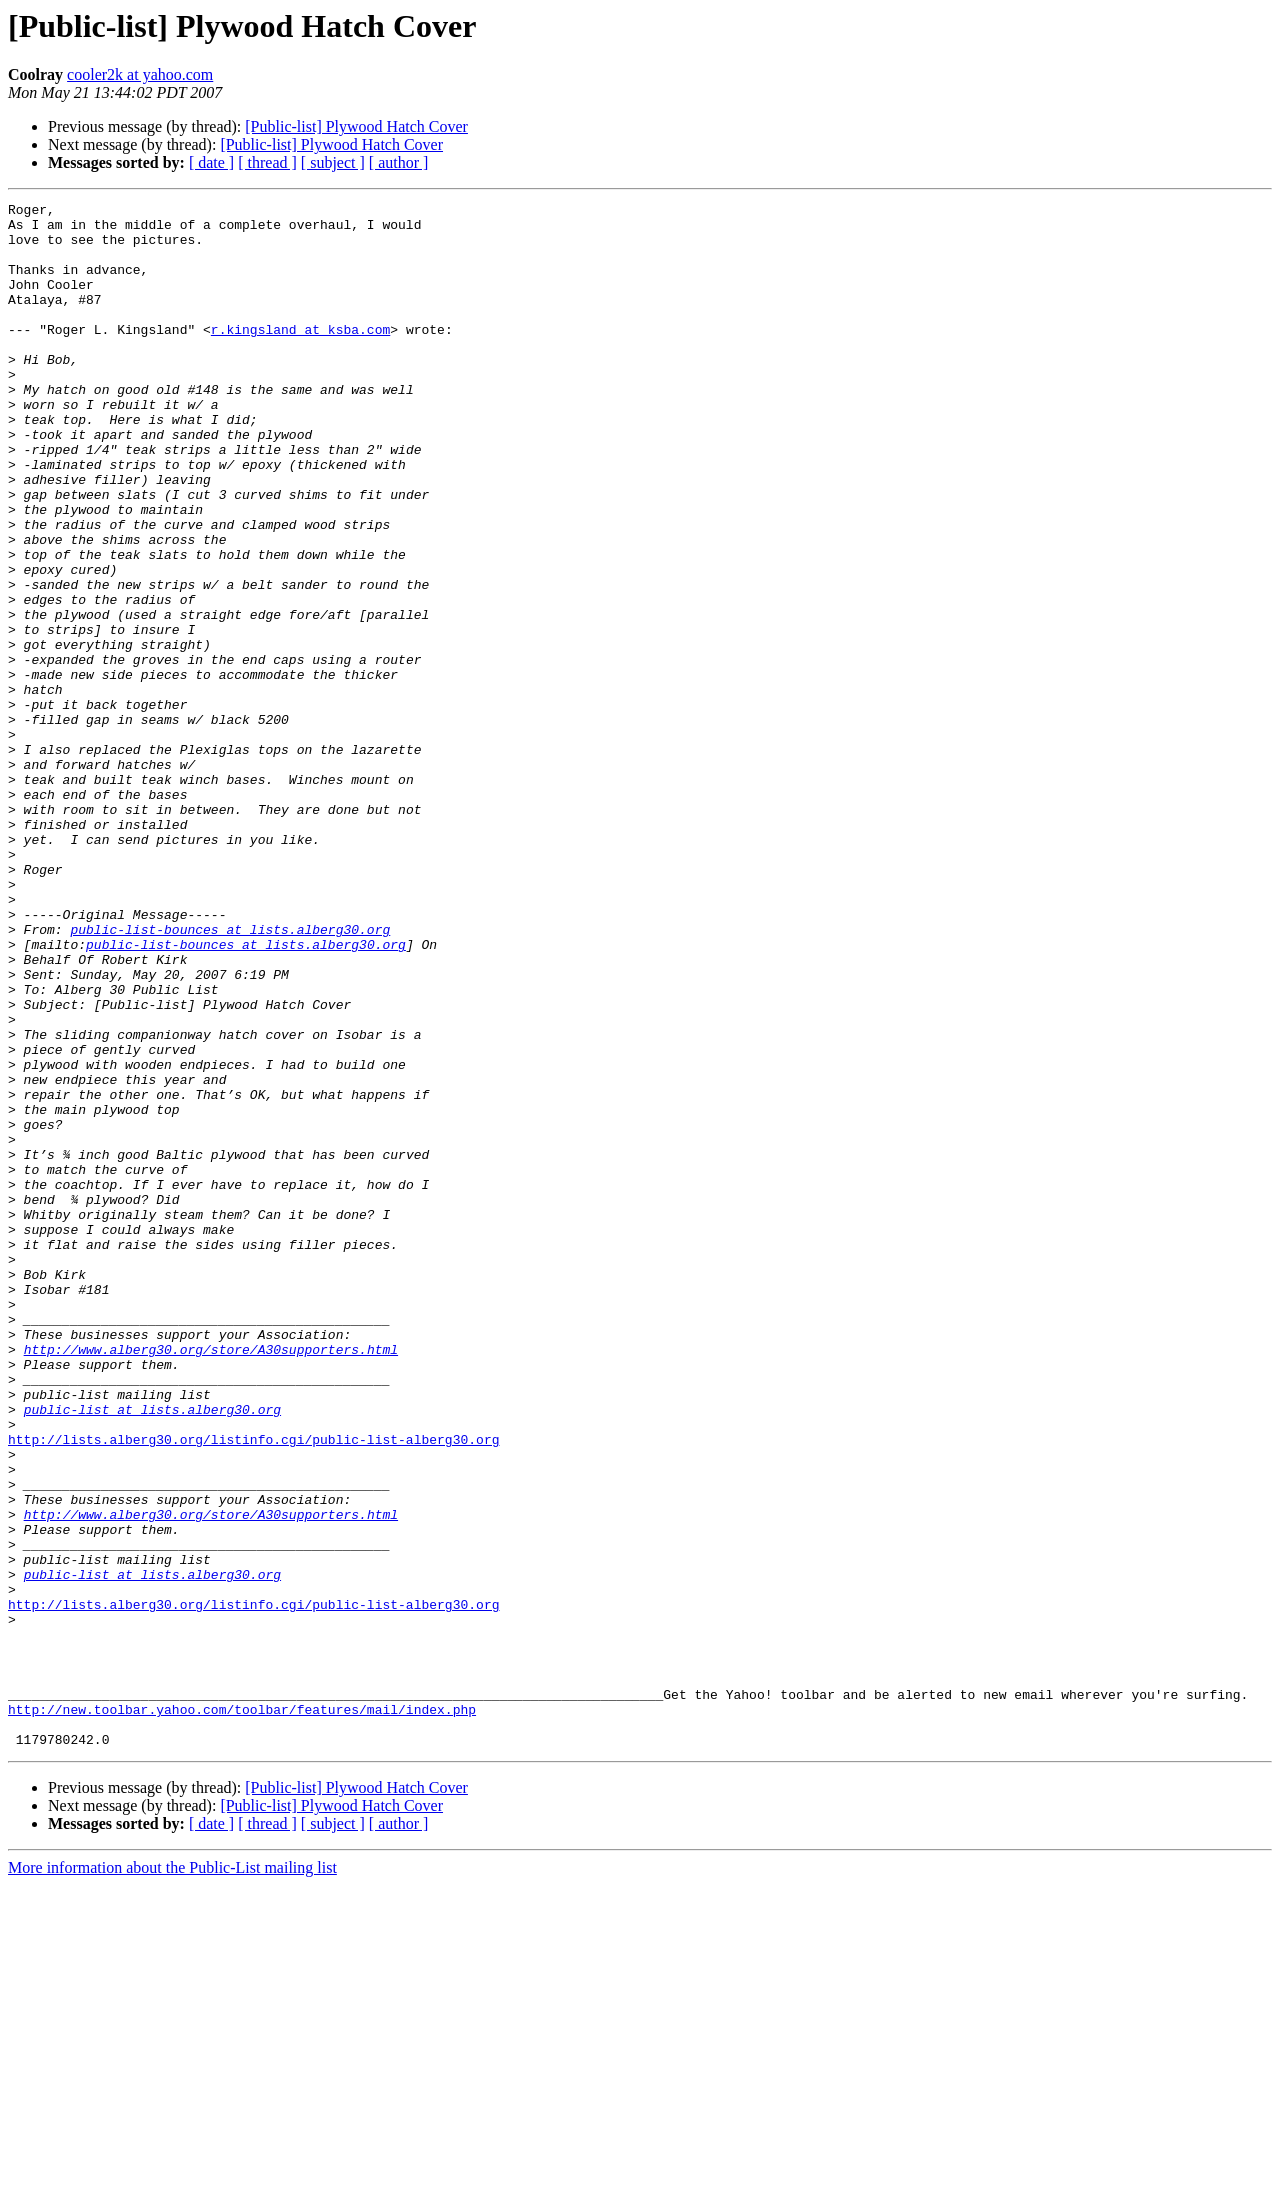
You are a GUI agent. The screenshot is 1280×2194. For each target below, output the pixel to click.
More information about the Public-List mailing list (172, 2176)
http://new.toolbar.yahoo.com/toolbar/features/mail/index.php (242, 2012)
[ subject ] (333, 162)
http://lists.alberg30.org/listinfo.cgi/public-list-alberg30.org (253, 1688)
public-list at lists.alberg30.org (152, 1652)
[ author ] (399, 162)
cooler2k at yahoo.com (140, 74)
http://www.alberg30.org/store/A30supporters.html (211, 1580)
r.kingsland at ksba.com (300, 356)
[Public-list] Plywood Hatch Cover (356, 126)
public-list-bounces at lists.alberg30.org (230, 1076)
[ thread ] (267, 162)
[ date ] (211, 162)
